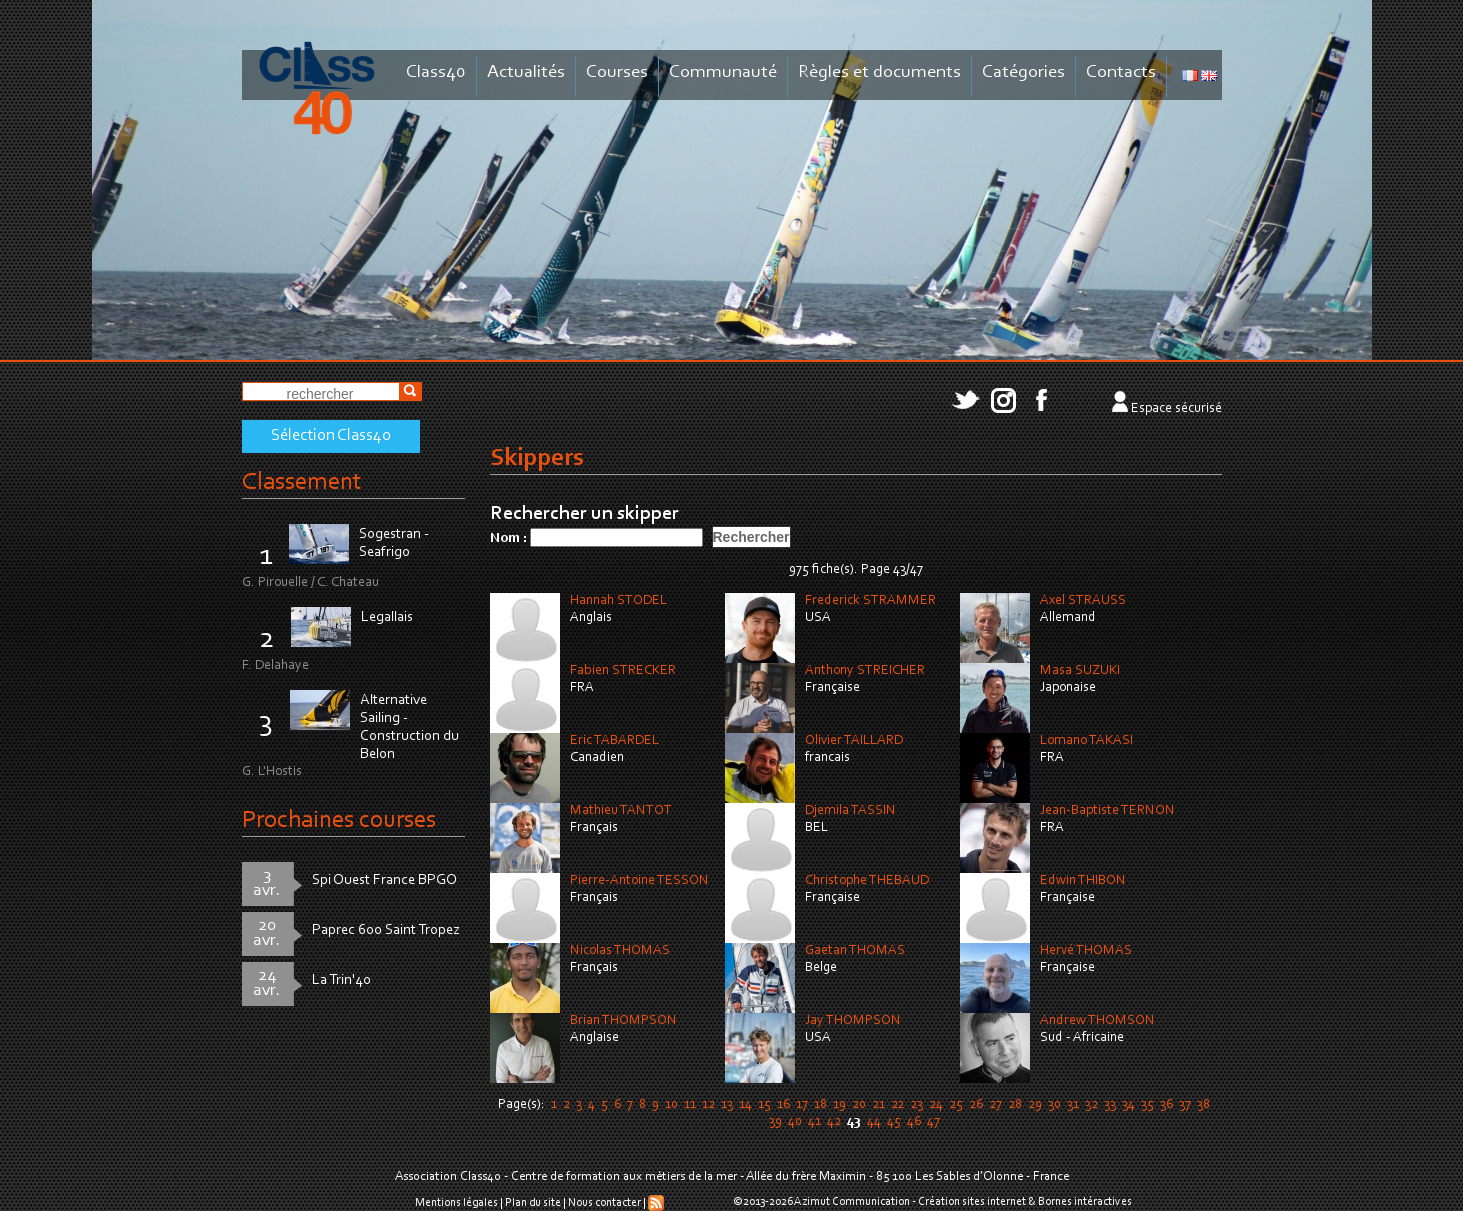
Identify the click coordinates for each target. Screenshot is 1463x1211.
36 (1166, 1105)
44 (874, 1122)
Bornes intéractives (1085, 1202)
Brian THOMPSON (623, 1021)
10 (671, 1105)
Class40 (436, 72)
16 (783, 1105)
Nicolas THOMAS (620, 951)
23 (916, 1105)
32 (1091, 1105)
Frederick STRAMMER (870, 601)
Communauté (723, 72)
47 (933, 1122)
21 (878, 1105)
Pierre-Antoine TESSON (639, 881)
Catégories (1023, 72)
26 (976, 1105)
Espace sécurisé (1176, 409)
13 (727, 1105)
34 (1128, 1105)
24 (936, 1105)
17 (802, 1105)
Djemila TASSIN (850, 811)
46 (914, 1122)
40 (795, 1122)
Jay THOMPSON (853, 1021)
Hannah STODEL (618, 601)
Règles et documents (879, 72)
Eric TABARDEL (614, 741)
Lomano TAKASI (1086, 741)
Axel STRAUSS (1083, 601)
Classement (302, 482)
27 (995, 1105)
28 (1015, 1105)
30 (1054, 1105)
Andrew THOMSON (1097, 1021)
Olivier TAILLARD (854, 741)
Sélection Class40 (331, 436)
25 (956, 1105)
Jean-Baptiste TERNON (1107, 811)
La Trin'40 (341, 980)
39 (775, 1122)
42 (834, 1122)
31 (1073, 1105)
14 (745, 1105)
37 (1185, 1105)
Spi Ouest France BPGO (384, 880)
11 (690, 1105)
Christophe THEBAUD (867, 881)
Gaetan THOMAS (855, 951)
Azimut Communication (852, 1202)
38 (1203, 1105)
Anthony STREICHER (865, 671)
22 (897, 1105)
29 (1035, 1105)
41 (814, 1122)
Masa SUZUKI (1080, 671)
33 (1110, 1105)
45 (894, 1122)
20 (859, 1105)
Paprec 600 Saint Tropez (386, 930)
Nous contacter (604, 1203)
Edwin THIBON (1083, 881)
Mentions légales (456, 1203)
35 (1147, 1105)
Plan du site (533, 1203)
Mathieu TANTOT (621, 811)
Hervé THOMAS (1086, 951)
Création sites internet (972, 1202)
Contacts (1121, 72)
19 (839, 1105)
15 (764, 1105)
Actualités (526, 72)
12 (708, 1105)
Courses (617, 72)
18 (820, 1105)
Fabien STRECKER (623, 671)
